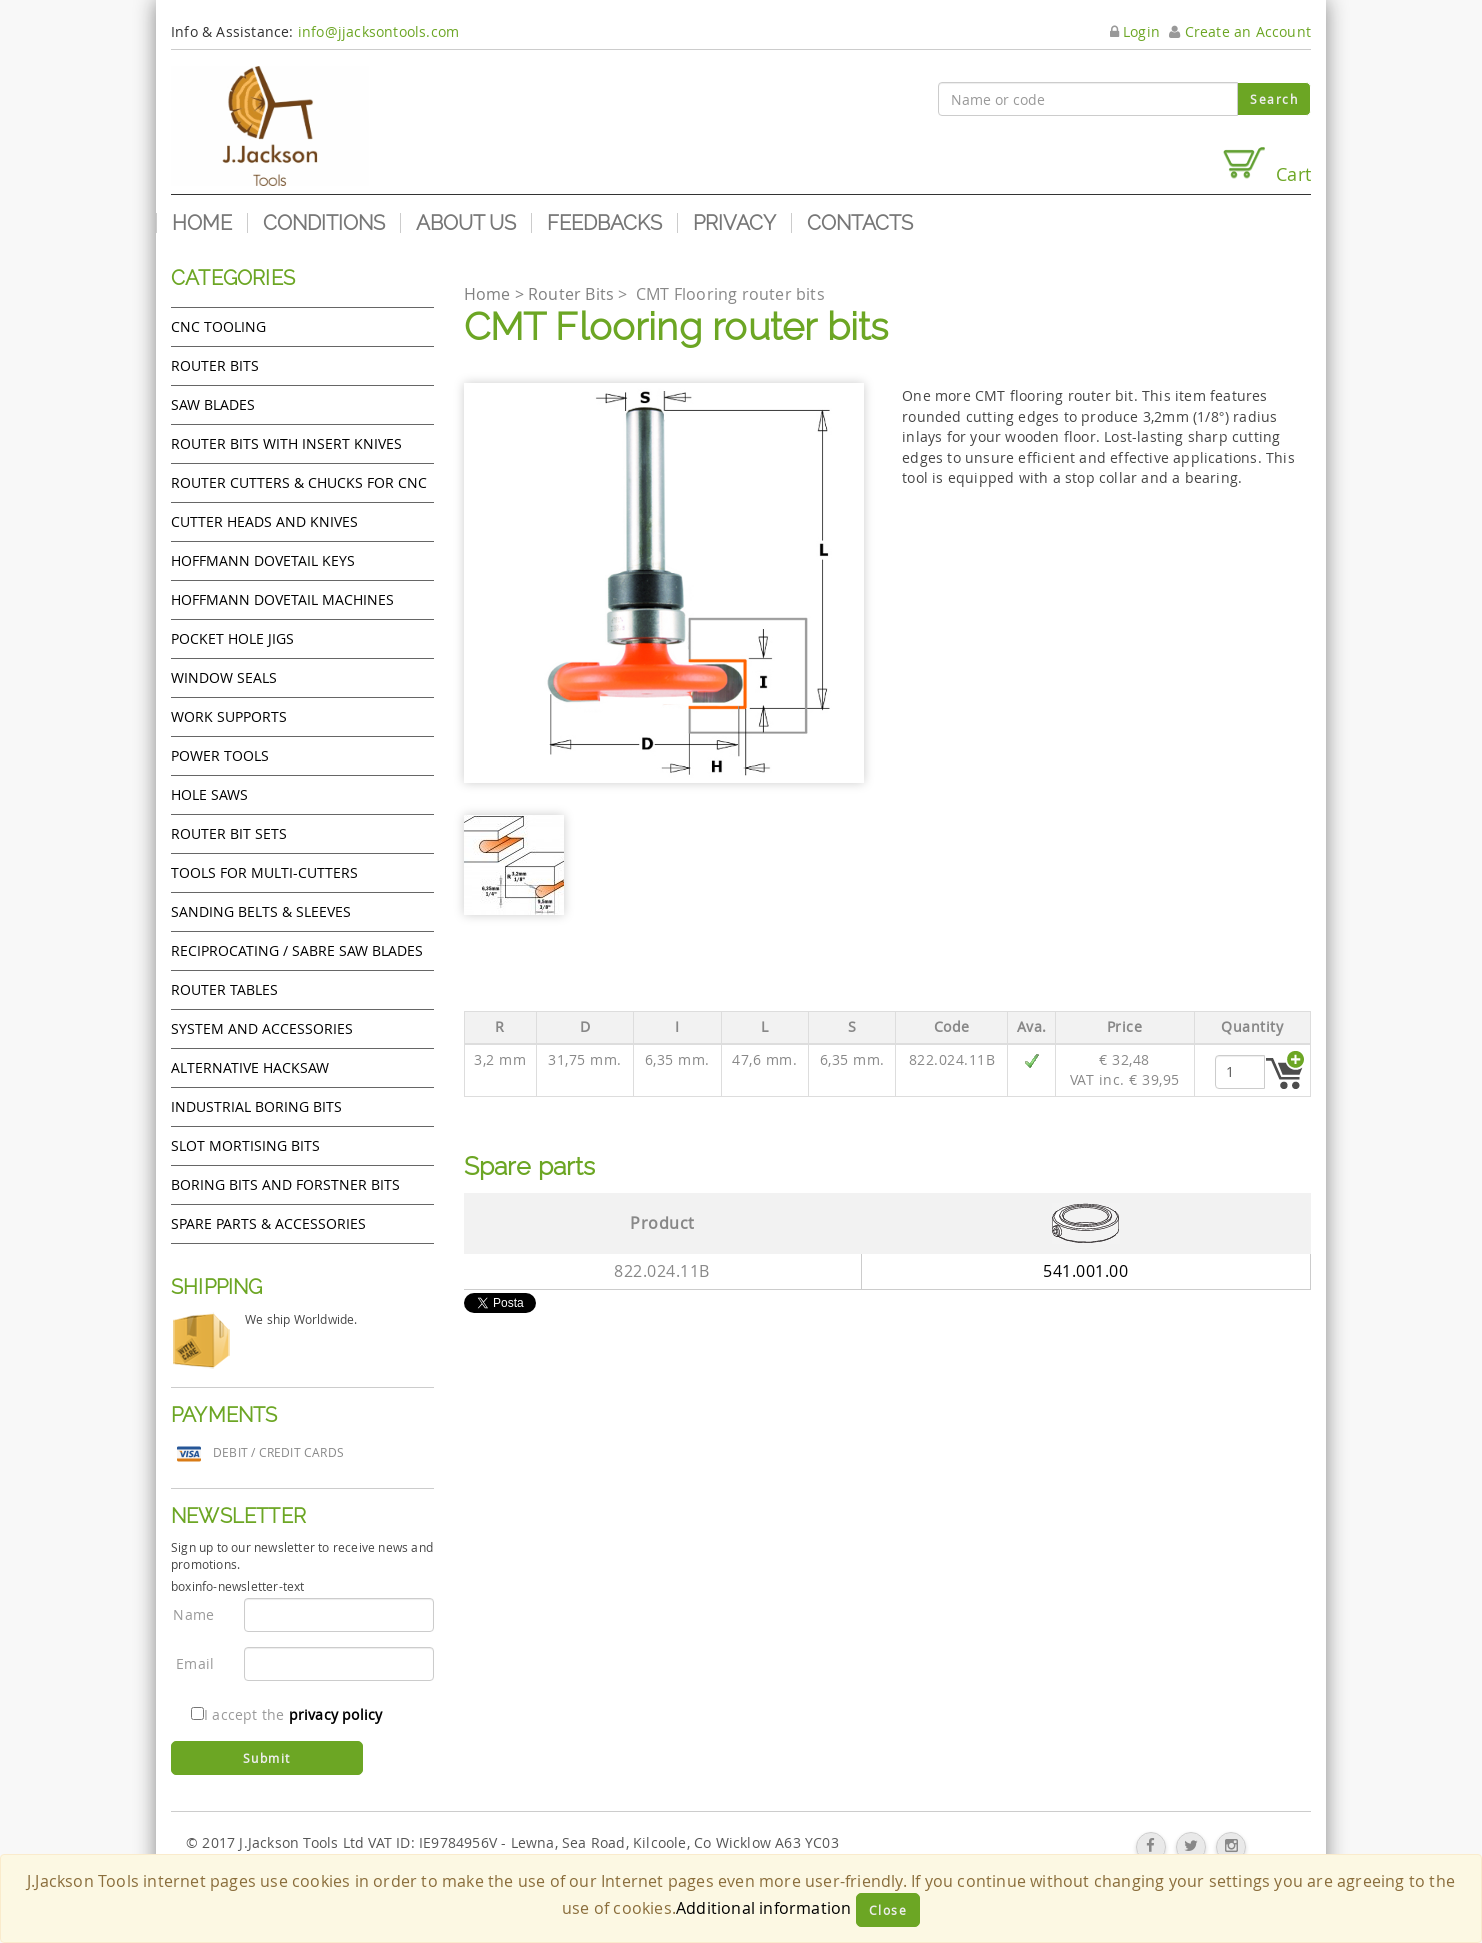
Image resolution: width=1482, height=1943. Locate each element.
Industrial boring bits (256, 1106)
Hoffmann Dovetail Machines (282, 599)
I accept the (286, 1714)
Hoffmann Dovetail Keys (263, 560)
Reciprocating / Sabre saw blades (297, 950)
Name (193, 1614)
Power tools (220, 755)
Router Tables (224, 989)
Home (202, 223)
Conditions (324, 223)
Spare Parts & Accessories (268, 1223)
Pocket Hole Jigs (232, 638)
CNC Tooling (218, 326)
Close (888, 1910)
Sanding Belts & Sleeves (261, 911)
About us (466, 223)
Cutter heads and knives (264, 521)
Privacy (734, 223)
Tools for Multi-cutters (264, 872)
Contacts (860, 223)
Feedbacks (604, 223)
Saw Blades (213, 404)
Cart (1266, 165)
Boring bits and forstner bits (285, 1184)
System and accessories (262, 1028)
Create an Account (1240, 31)
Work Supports (229, 716)
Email (195, 1663)
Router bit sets (229, 833)
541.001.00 (1085, 1271)
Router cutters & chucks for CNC (299, 482)
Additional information (763, 1908)
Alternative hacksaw (250, 1067)
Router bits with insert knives (286, 443)
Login (1135, 31)
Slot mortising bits (245, 1145)
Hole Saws (209, 794)
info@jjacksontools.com (378, 31)
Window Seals (224, 677)
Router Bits (215, 365)
